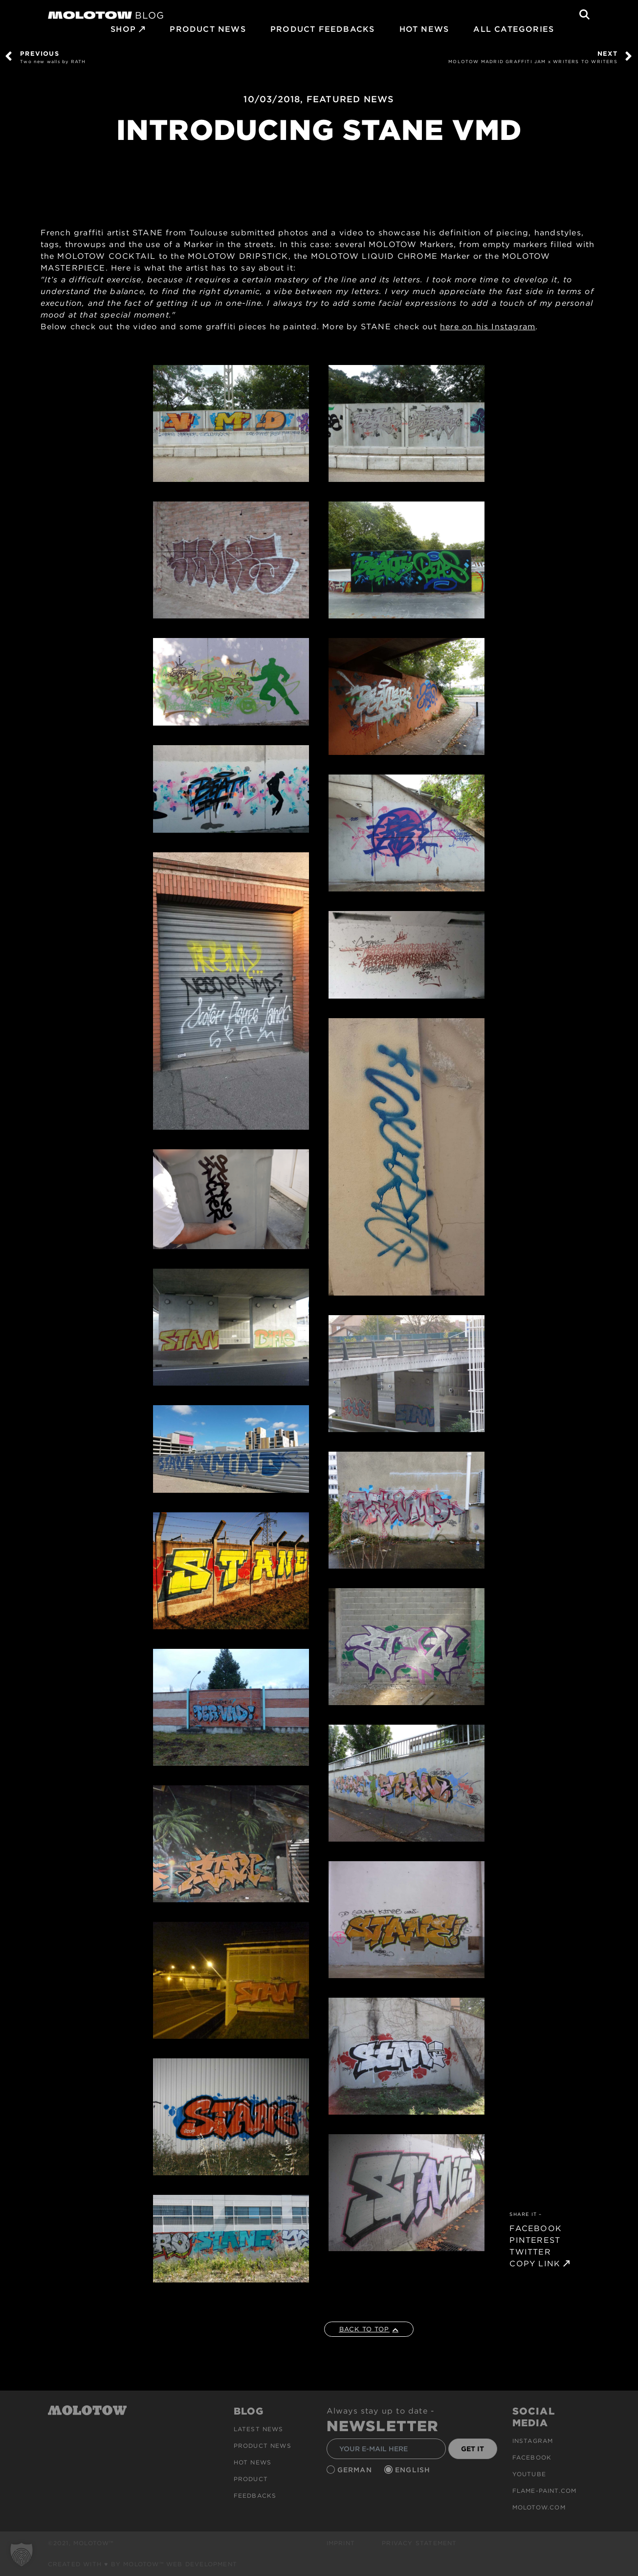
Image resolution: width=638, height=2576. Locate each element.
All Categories (513, 29)
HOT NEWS (424, 29)
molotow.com (539, 2507)
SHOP (123, 29)
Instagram (532, 2440)
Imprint (341, 2543)
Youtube (529, 2474)
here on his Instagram (487, 326)
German (355, 2470)
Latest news (259, 2429)
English (414, 2470)
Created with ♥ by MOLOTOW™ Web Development (143, 2564)
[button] (21, 2554)
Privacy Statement (419, 2543)
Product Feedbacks (322, 29)
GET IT (472, 2449)
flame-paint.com (544, 2490)
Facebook (532, 2457)
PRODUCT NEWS (207, 29)
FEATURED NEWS (351, 99)
